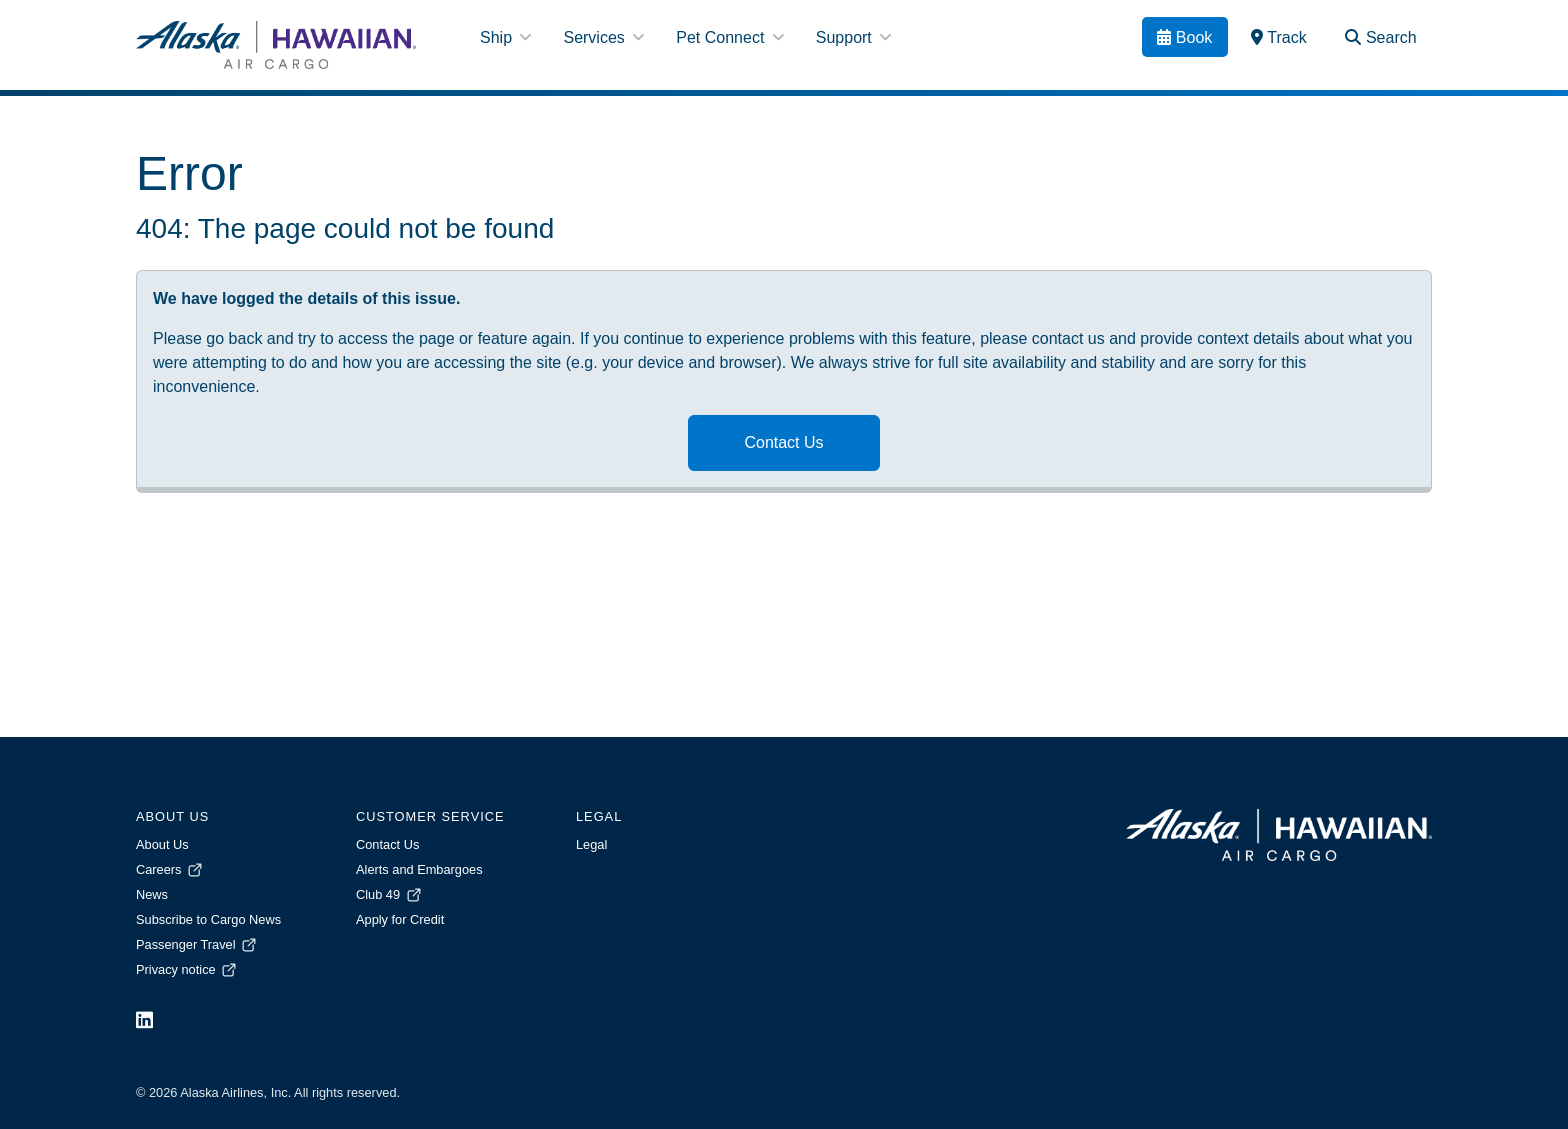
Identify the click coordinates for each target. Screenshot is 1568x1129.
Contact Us (783, 442)
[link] (1279, 37)
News (152, 894)
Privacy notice (187, 969)
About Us (162, 844)
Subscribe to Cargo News (208, 919)
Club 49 (390, 894)
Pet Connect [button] (730, 37)
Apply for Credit (400, 919)
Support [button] (853, 37)
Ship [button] (505, 37)
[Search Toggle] (1381, 37)
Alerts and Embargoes (419, 869)
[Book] (1185, 37)
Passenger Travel (197, 944)
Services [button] (603, 37)
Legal (591, 844)
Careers (170, 869)
